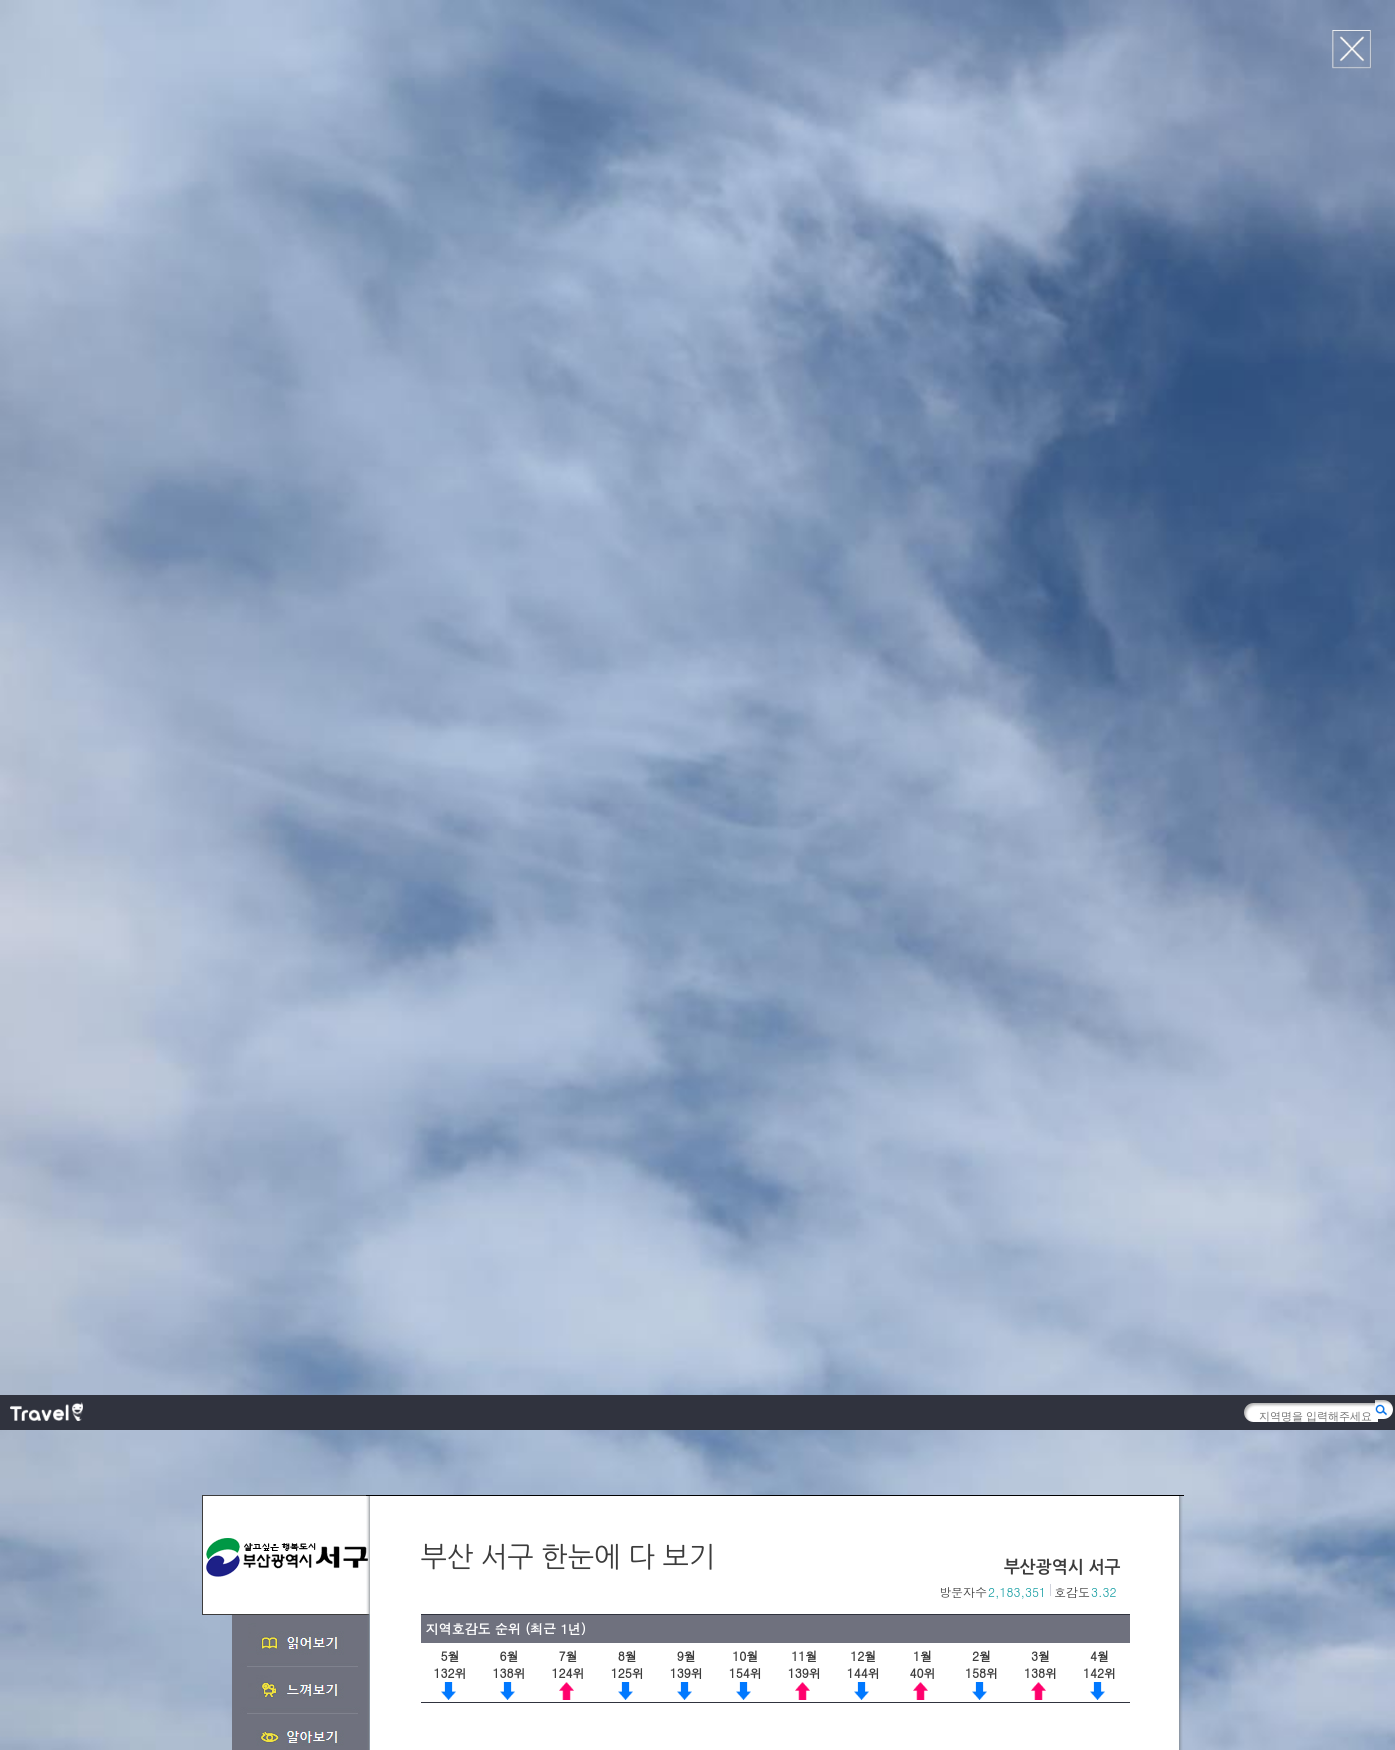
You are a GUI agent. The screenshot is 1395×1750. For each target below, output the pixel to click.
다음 (1120, 720)
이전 (1099, 720)
